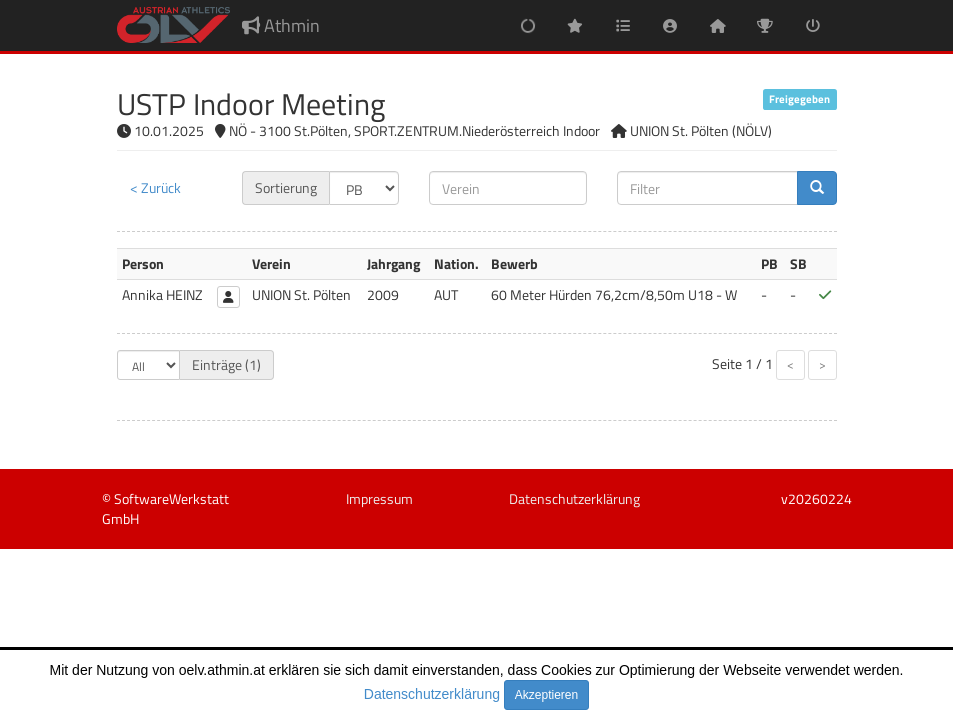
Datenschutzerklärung (432, 694)
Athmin (281, 25)
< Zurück (155, 187)
